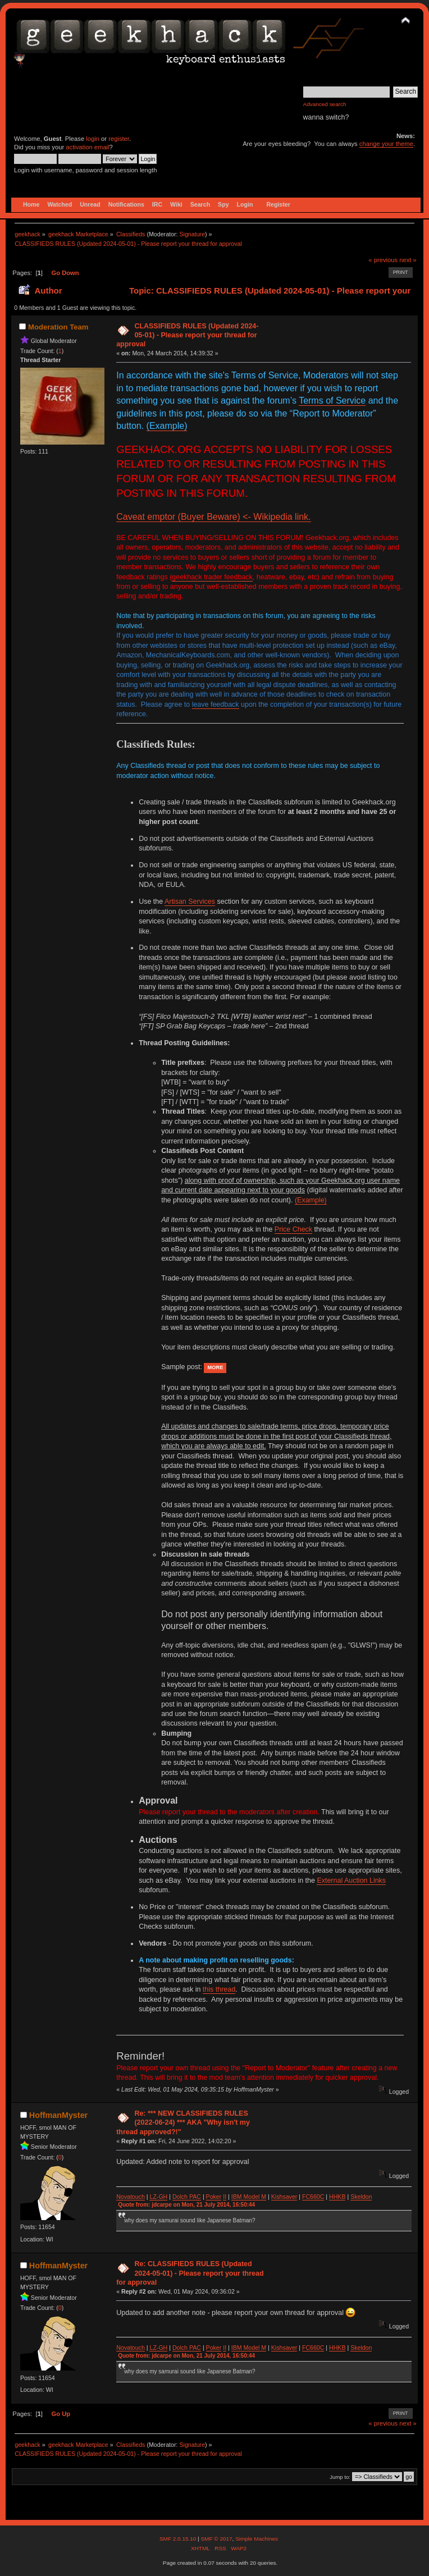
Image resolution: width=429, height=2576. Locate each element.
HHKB (337, 2196)
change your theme (386, 143)
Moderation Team (58, 327)
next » (408, 260)
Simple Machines (256, 2539)
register (118, 138)
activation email (87, 147)
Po (209, 2196)
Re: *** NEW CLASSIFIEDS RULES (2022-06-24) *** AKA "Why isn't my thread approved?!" (183, 2122)
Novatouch (130, 2196)
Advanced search (324, 104)
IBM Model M (248, 2196)
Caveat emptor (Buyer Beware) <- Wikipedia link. (213, 516)
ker (217, 2196)
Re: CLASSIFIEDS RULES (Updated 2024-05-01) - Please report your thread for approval (189, 2273)
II (224, 2196)
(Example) (167, 426)
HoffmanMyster (58, 2115)
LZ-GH (158, 2196)
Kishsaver (284, 2196)
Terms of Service (332, 400)
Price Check (293, 1229)
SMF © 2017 (216, 2539)
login (92, 138)
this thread (219, 1989)
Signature (192, 234)
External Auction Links (351, 1880)
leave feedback (215, 704)
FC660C (313, 2196)
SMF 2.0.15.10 (178, 2539)
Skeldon (361, 2196)
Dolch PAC (186, 2196)
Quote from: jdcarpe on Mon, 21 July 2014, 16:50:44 (186, 2205)
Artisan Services (190, 901)
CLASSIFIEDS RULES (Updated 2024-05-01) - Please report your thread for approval (187, 335)
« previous (383, 260)
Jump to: (340, 2477)
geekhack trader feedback (212, 577)
